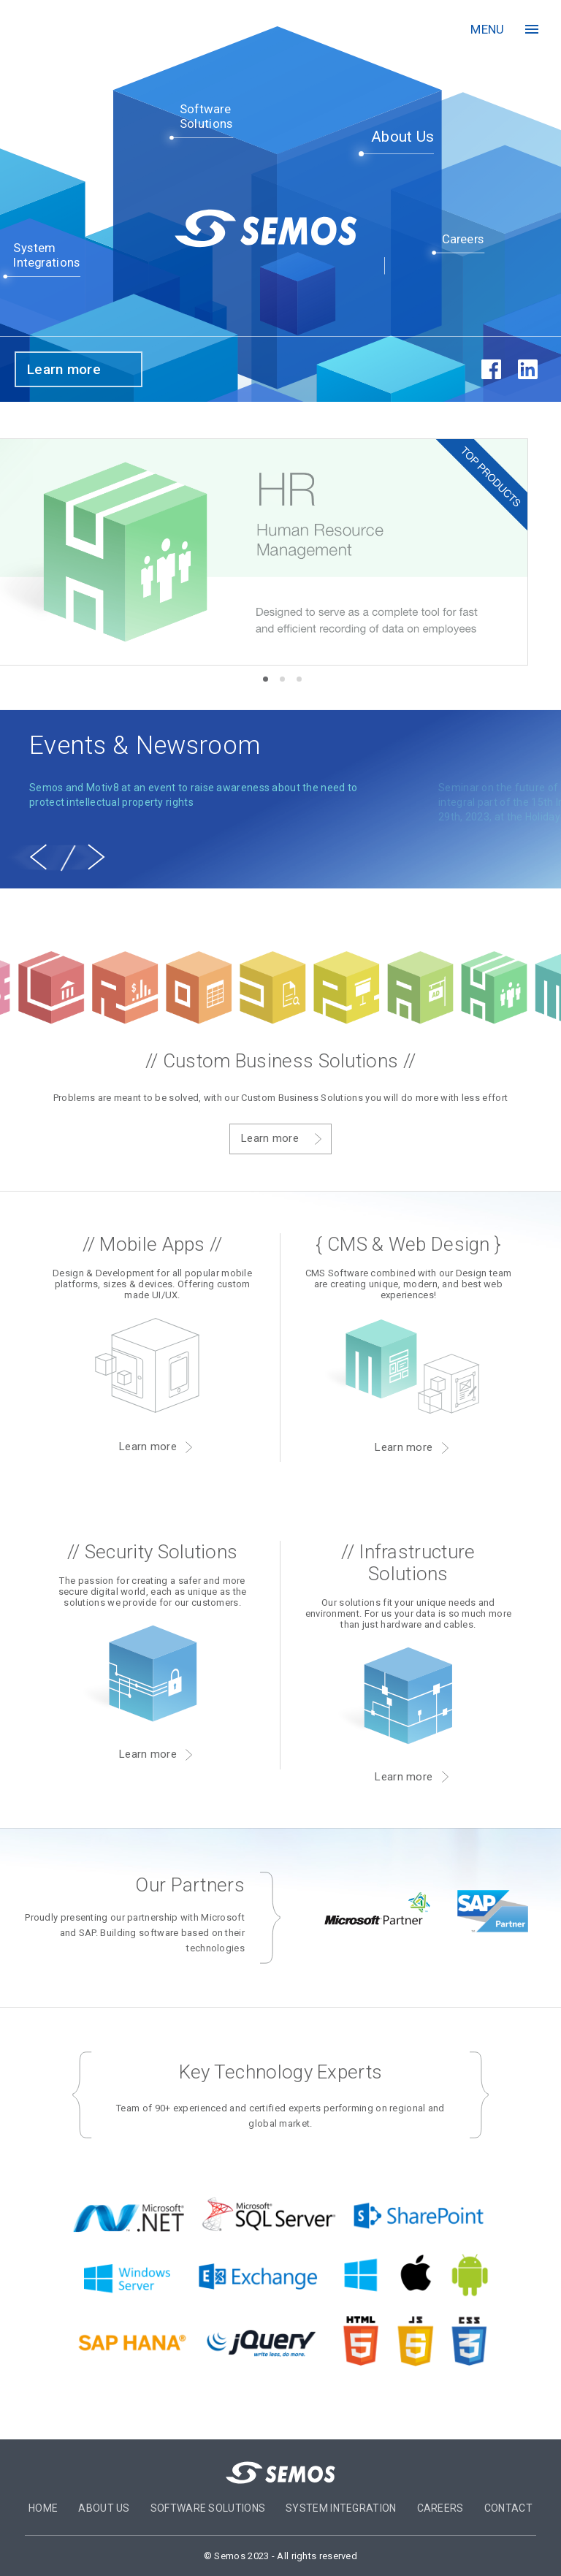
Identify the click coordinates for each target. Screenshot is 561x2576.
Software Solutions (207, 2508)
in (527, 369)
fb (491, 369)
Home (43, 2508)
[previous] (38, 857)
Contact (508, 2508)
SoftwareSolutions (206, 116)
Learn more (64, 369)
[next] (96, 857)
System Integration (341, 2508)
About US (103, 2508)
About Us (402, 136)
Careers (463, 239)
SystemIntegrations (46, 255)
